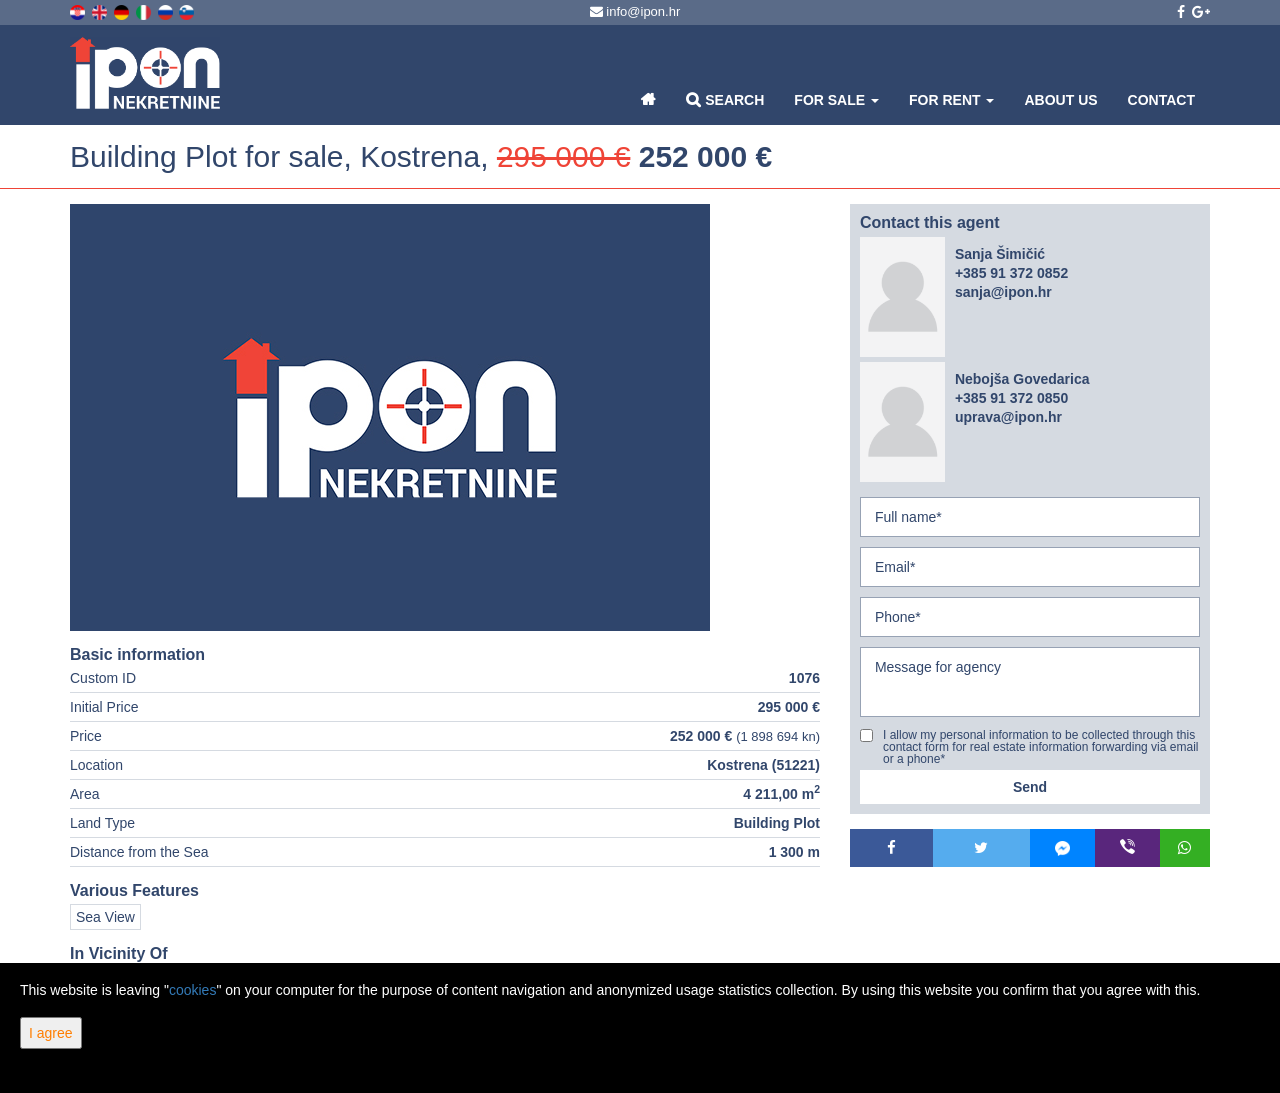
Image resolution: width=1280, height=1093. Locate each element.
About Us (1060, 100)
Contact (1161, 100)
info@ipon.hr (635, 11)
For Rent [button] (951, 100)
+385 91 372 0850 (1011, 398)
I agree (51, 1033)
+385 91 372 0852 (1011, 273)
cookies (192, 990)
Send (1030, 787)
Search (725, 99)
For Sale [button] (836, 100)
